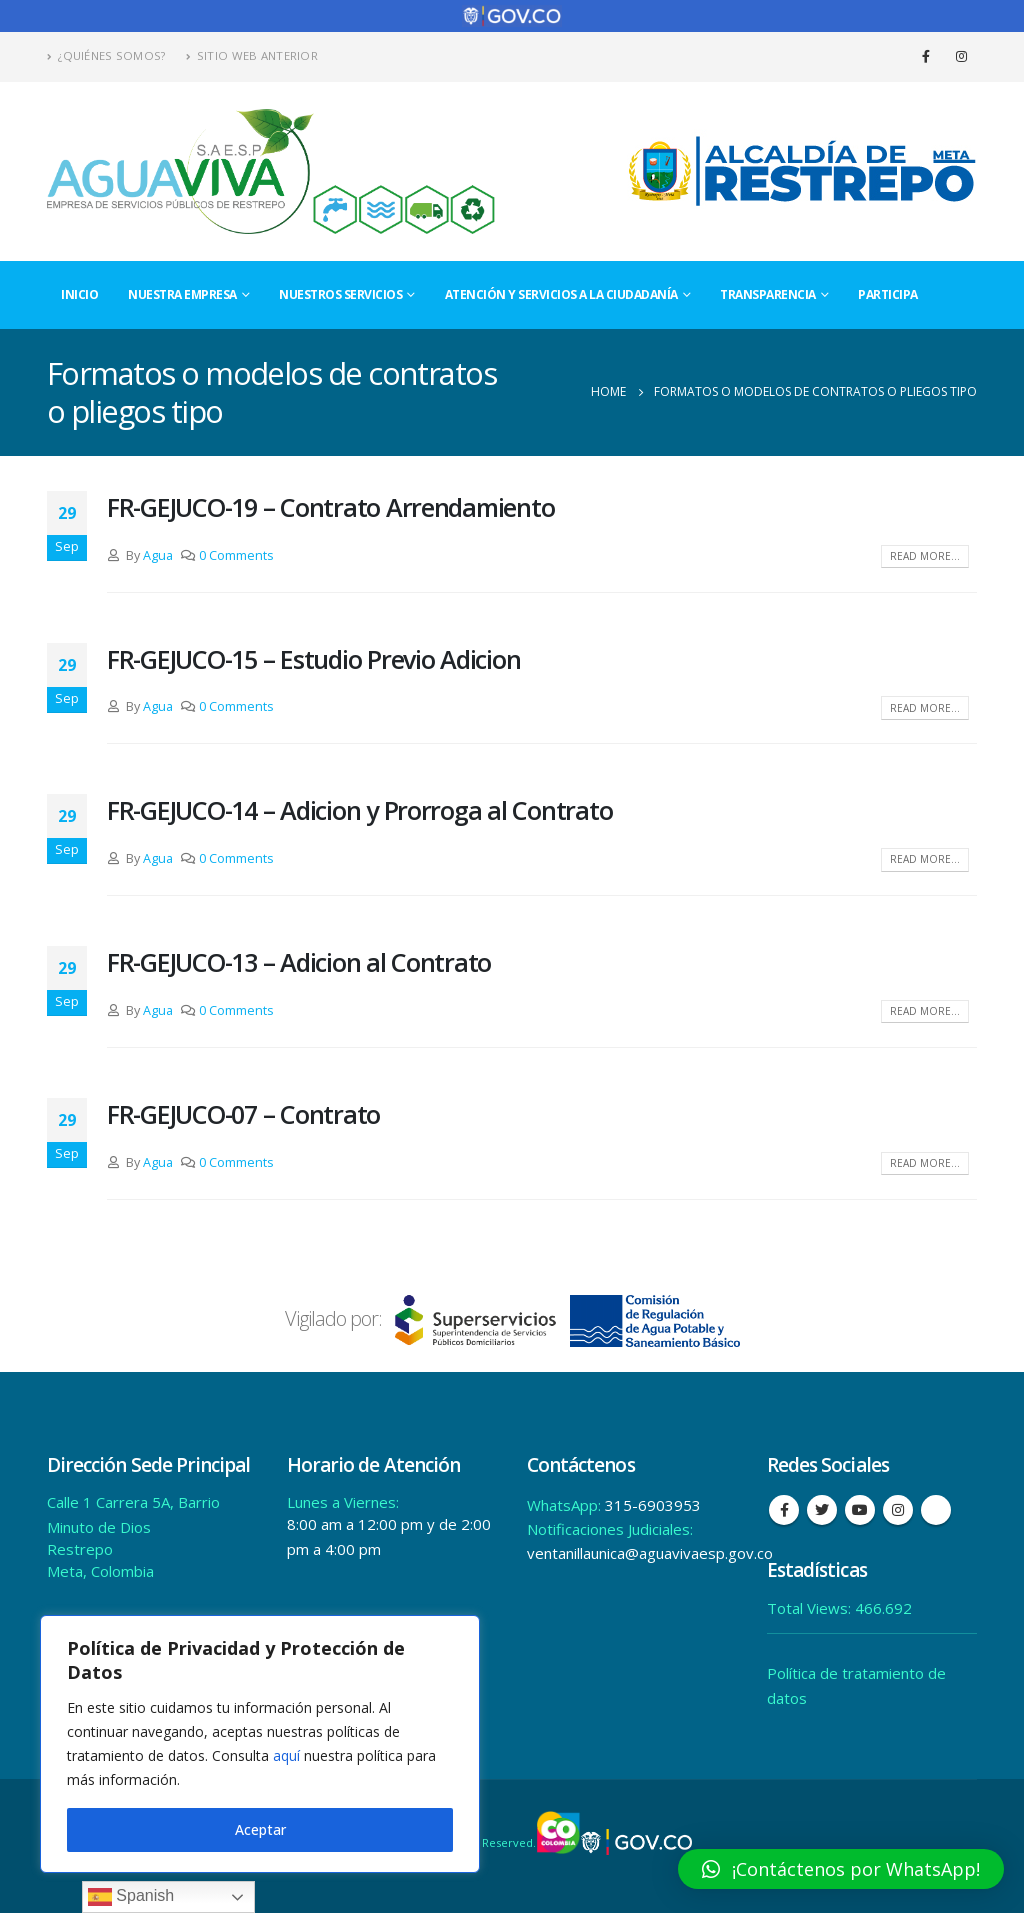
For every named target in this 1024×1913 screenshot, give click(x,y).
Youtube (860, 1510)
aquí (286, 1755)
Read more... (925, 556)
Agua (158, 555)
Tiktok (936, 1510)
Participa (888, 294)
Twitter (822, 1510)
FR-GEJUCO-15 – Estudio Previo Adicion (313, 659)
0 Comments (236, 555)
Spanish (131, 1897)
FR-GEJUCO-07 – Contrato (243, 1114)
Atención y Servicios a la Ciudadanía (561, 294)
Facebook (784, 1510)
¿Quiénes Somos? (106, 55)
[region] (260, 1744)
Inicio (79, 294)
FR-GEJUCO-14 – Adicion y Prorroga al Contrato (359, 810)
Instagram (898, 1510)
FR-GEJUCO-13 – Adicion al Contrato (299, 962)
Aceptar (260, 1829)
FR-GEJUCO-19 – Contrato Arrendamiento (330, 507)
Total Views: (811, 1608)
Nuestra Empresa (182, 294)
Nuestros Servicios (340, 294)
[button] (841, 1869)
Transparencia (768, 294)
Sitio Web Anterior (252, 55)
